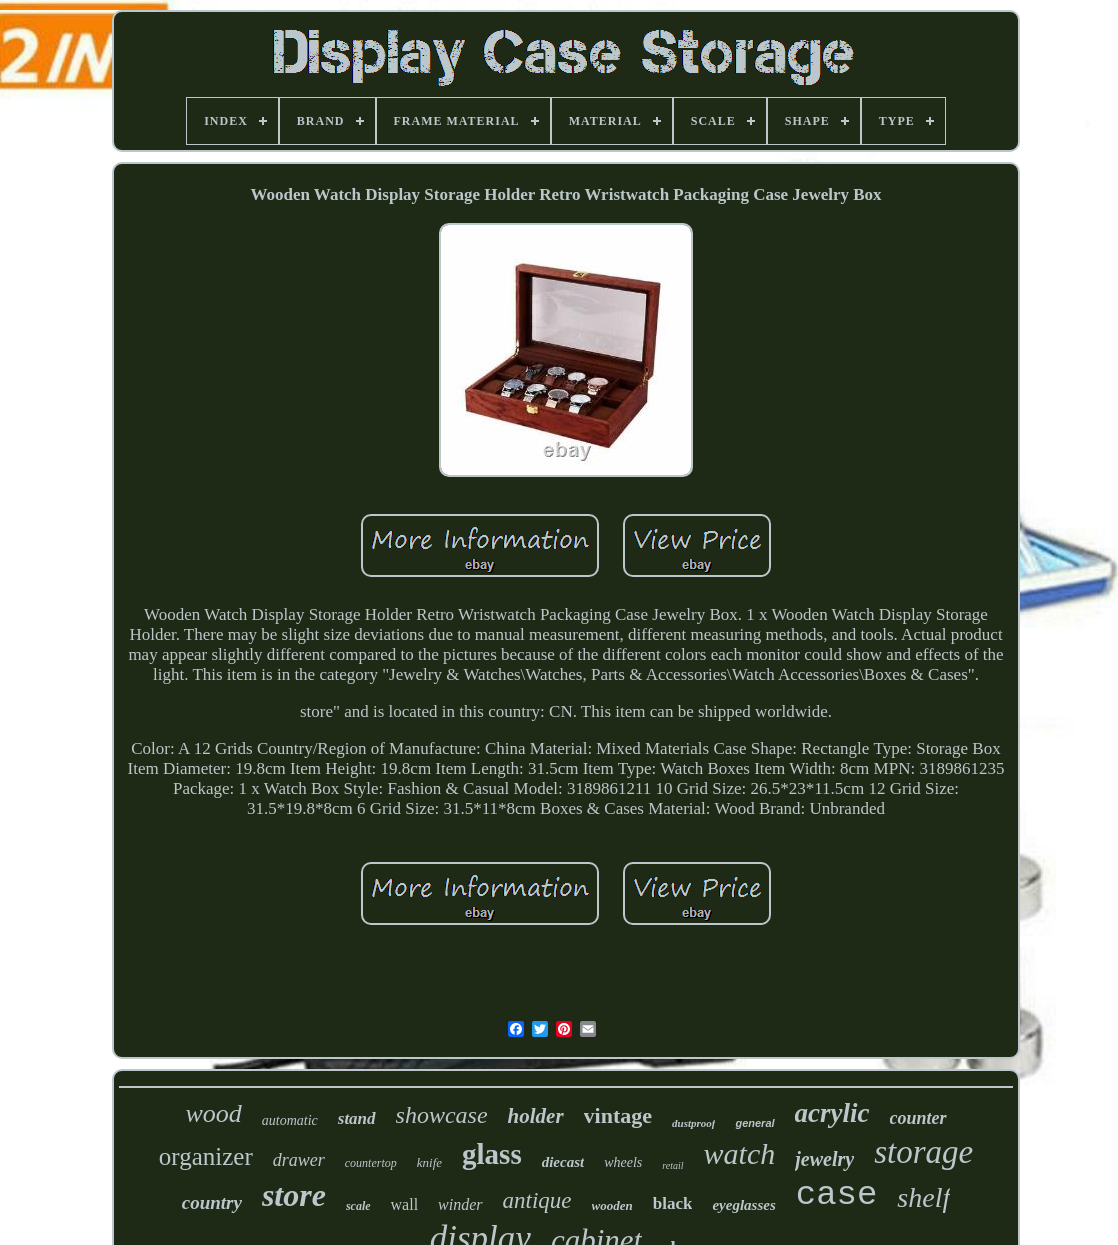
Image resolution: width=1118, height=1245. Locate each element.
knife (429, 1162)
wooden (612, 1205)
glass (492, 1154)
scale (358, 1206)
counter (918, 1118)
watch (740, 1153)
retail (672, 1165)
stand (357, 1118)
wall (405, 1204)
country (212, 1202)
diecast (563, 1162)
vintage (618, 1115)
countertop (371, 1163)
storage (923, 1152)
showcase (442, 1115)
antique (537, 1200)
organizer (206, 1156)
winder (460, 1204)
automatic (290, 1120)
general (754, 1123)
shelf (923, 1197)
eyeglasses (743, 1205)
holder (536, 1116)
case (837, 1195)
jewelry (824, 1159)
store (294, 1195)
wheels (623, 1162)
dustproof (693, 1123)
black (673, 1203)
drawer (299, 1160)
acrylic (832, 1113)
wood (213, 1113)
